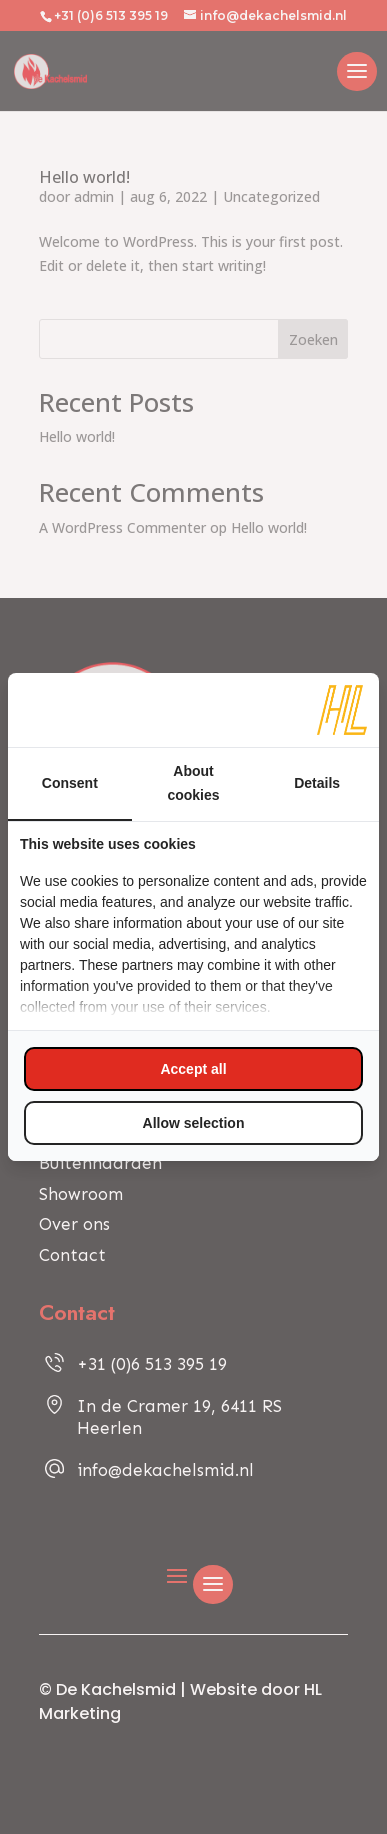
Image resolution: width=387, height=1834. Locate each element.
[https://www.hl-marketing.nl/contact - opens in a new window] (342, 710)
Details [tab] (317, 783)
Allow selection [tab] (194, 1123)
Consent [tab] (70, 783)
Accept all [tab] (193, 1069)
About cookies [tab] (193, 783)
